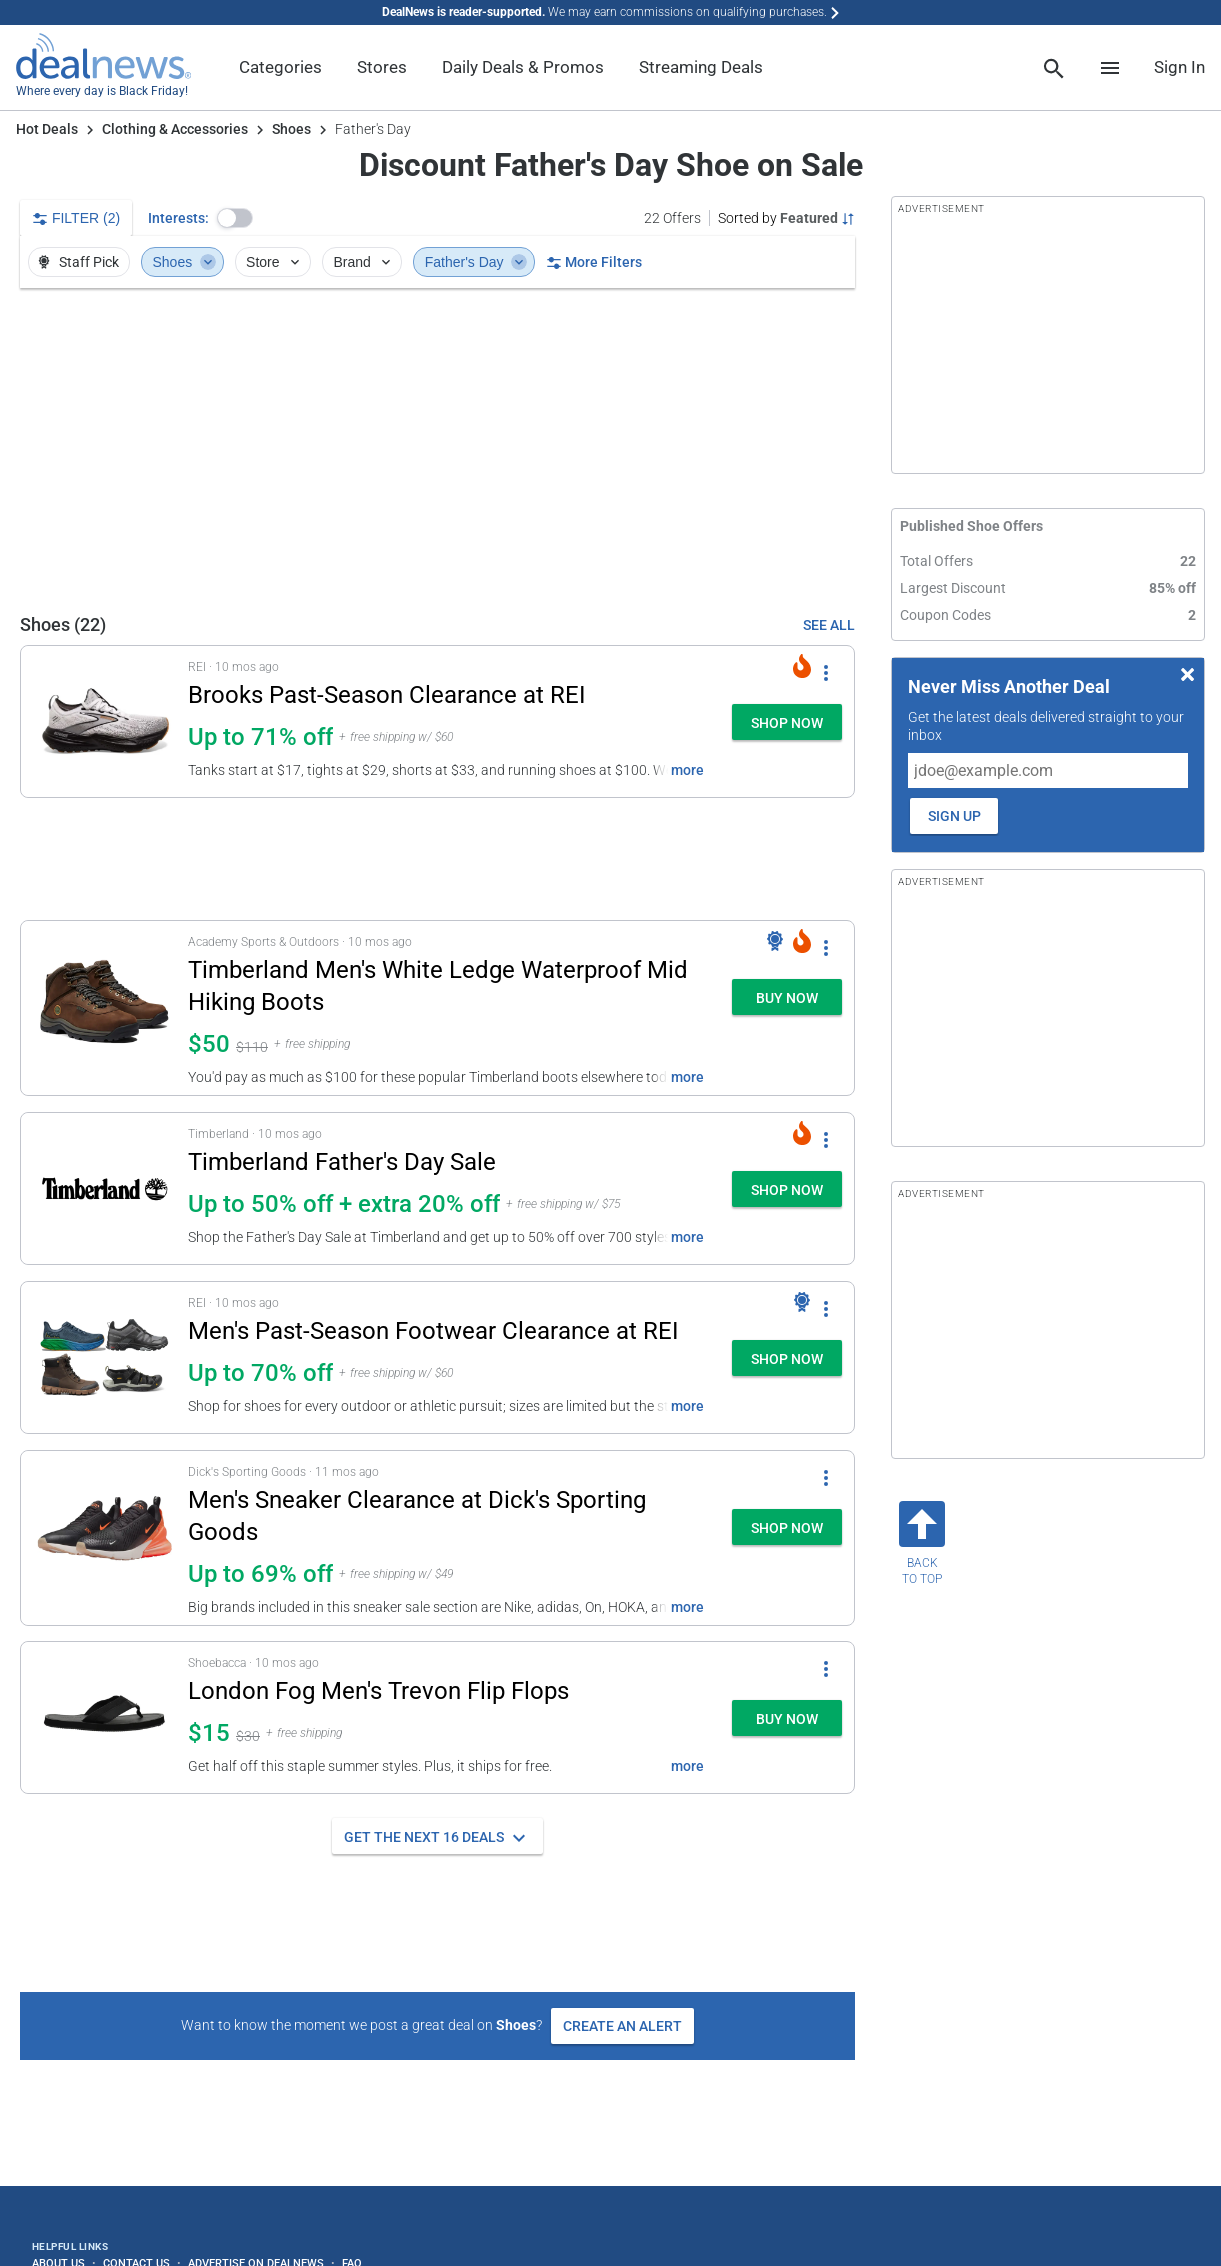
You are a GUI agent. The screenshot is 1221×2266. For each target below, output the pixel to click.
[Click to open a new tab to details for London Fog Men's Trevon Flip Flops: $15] (104, 1717)
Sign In (1179, 67)
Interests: (178, 218)
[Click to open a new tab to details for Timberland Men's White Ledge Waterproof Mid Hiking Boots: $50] (104, 1008)
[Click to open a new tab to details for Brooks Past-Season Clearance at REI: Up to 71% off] (104, 721)
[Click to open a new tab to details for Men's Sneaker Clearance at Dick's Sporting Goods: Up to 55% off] (104, 1538)
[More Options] (826, 672)
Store (274, 262)
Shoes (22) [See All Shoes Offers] (63, 624)
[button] (235, 218)
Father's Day (476, 262)
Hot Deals (47, 129)
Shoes (291, 129)
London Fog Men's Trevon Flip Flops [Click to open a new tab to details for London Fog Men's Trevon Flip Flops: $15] (378, 1691)
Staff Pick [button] (77, 262)
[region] (437, 450)
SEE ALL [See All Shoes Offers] (829, 625)
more (687, 770)
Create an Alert (622, 2026)
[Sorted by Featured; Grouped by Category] (786, 218)
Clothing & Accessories (175, 129)
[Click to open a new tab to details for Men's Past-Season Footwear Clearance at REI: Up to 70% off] (104, 1357)
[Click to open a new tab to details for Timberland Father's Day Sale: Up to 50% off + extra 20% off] (104, 1188)
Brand (363, 262)
